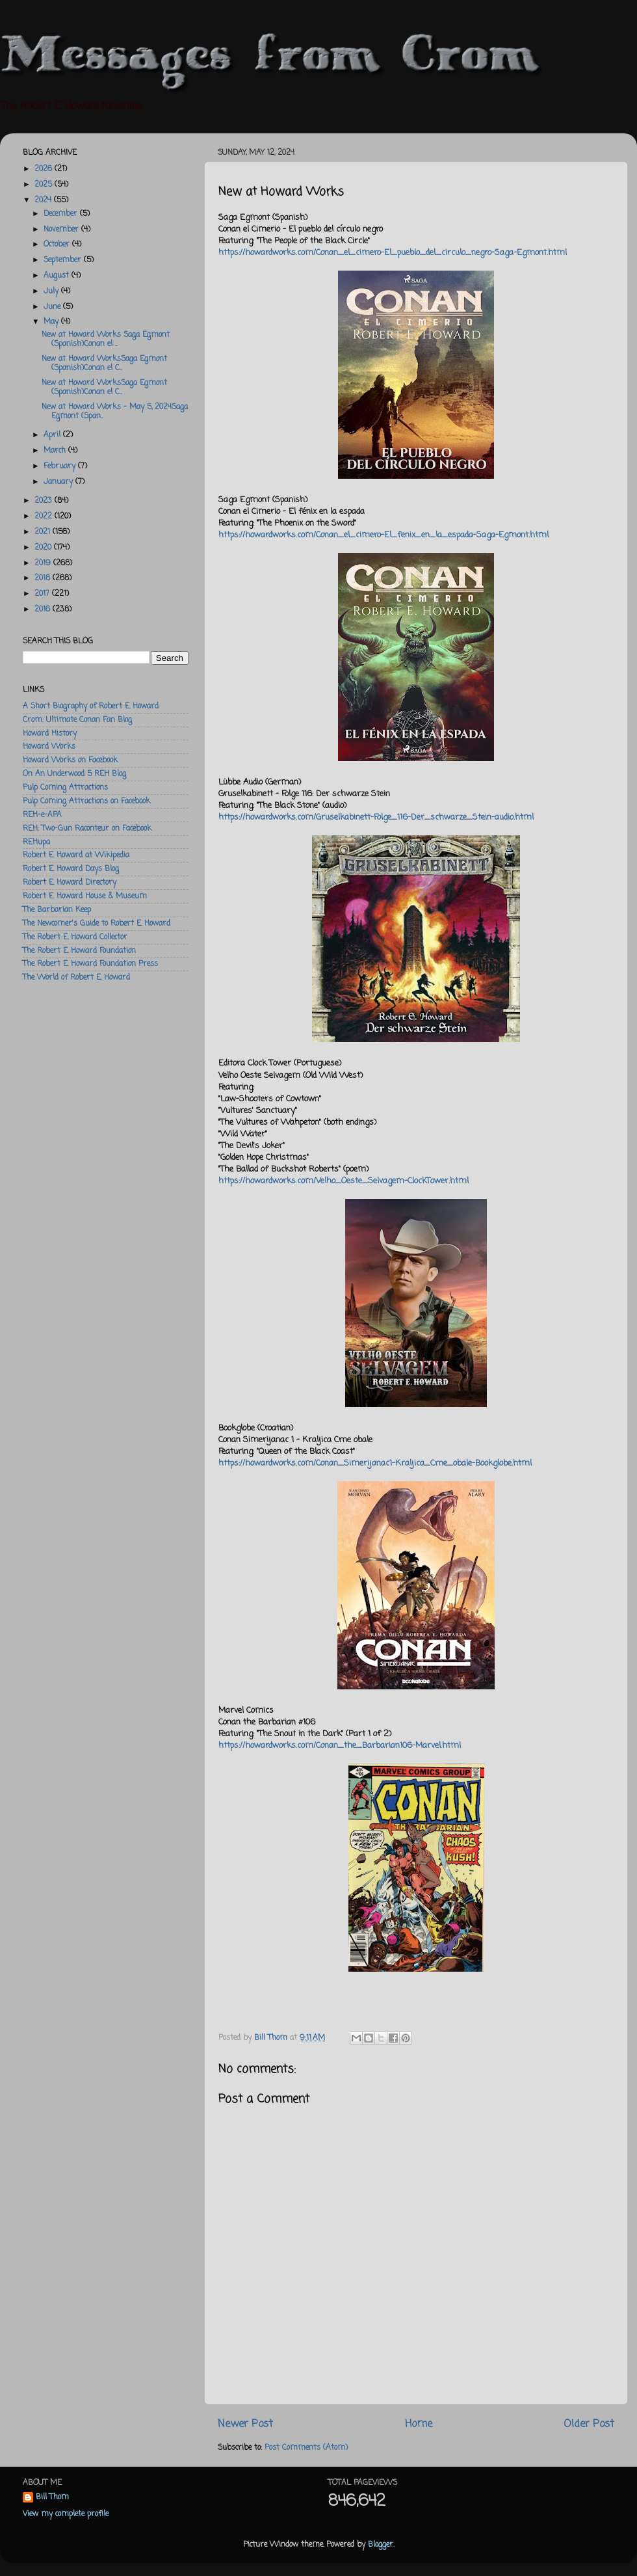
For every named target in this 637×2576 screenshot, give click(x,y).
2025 (44, 185)
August (58, 276)
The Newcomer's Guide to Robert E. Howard (96, 924)
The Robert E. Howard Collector (75, 937)
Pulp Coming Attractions (65, 788)
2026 (44, 169)
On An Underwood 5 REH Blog (74, 774)
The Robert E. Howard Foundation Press (90, 964)
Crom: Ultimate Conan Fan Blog (77, 720)
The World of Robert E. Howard (76, 978)
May (52, 322)
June (53, 307)
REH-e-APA (42, 815)
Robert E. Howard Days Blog (71, 869)
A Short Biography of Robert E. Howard (91, 706)
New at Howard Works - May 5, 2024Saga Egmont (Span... (115, 411)
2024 (44, 200)
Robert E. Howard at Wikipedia (76, 855)
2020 (44, 548)
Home (418, 2424)
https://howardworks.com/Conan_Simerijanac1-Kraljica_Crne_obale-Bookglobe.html (375, 1463)
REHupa (36, 842)
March (56, 451)
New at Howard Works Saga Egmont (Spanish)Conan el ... (106, 339)
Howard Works (49, 747)
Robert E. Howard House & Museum (85, 896)
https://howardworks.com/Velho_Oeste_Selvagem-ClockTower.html (343, 1181)
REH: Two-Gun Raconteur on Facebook (87, 829)
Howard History (50, 734)
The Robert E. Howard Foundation (79, 951)
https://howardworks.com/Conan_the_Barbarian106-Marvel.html (339, 1745)
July (52, 291)
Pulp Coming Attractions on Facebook (86, 801)
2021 (43, 532)
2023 (44, 501)
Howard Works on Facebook (70, 760)
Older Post (589, 2424)
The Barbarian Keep (57, 910)
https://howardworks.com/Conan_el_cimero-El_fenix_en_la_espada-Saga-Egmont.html (383, 535)
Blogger (380, 2545)
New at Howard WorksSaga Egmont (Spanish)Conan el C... (104, 363)
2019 (43, 563)
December (62, 214)
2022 (44, 516)
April (53, 435)
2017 (43, 594)
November (62, 229)
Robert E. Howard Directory (69, 883)
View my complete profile (66, 2514)
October (58, 244)
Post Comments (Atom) (306, 2448)
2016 (43, 609)
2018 (43, 578)
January (59, 482)
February (61, 466)
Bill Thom (52, 2497)
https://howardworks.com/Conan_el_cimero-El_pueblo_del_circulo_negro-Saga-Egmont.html (392, 253)
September (64, 260)
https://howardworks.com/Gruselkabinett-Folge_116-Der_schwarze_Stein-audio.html (376, 817)
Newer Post (245, 2424)
